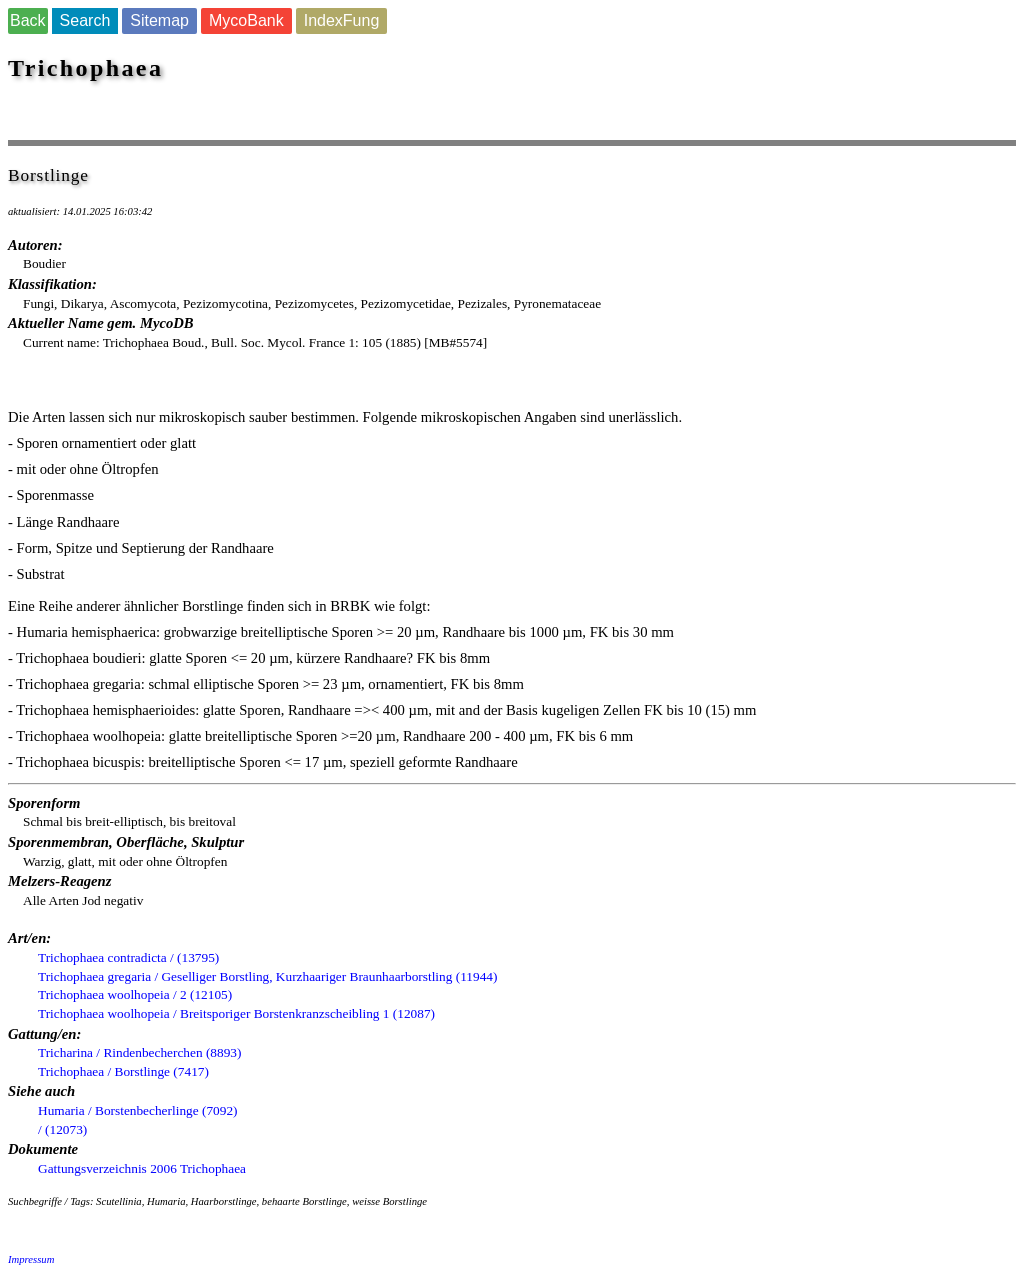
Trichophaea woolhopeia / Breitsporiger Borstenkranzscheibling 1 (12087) (236, 1013)
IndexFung (342, 20)
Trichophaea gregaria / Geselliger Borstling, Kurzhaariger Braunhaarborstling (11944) (267, 976)
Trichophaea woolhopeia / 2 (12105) (135, 994)
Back (28, 20)
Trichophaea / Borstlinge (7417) (123, 1071)
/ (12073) (62, 1129)
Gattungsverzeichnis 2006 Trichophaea (142, 1168)
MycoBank (246, 20)
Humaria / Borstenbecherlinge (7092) (138, 1110)
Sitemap (159, 20)
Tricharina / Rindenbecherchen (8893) (139, 1052)
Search (85, 20)
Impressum (31, 1259)
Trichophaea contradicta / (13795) (128, 957)
